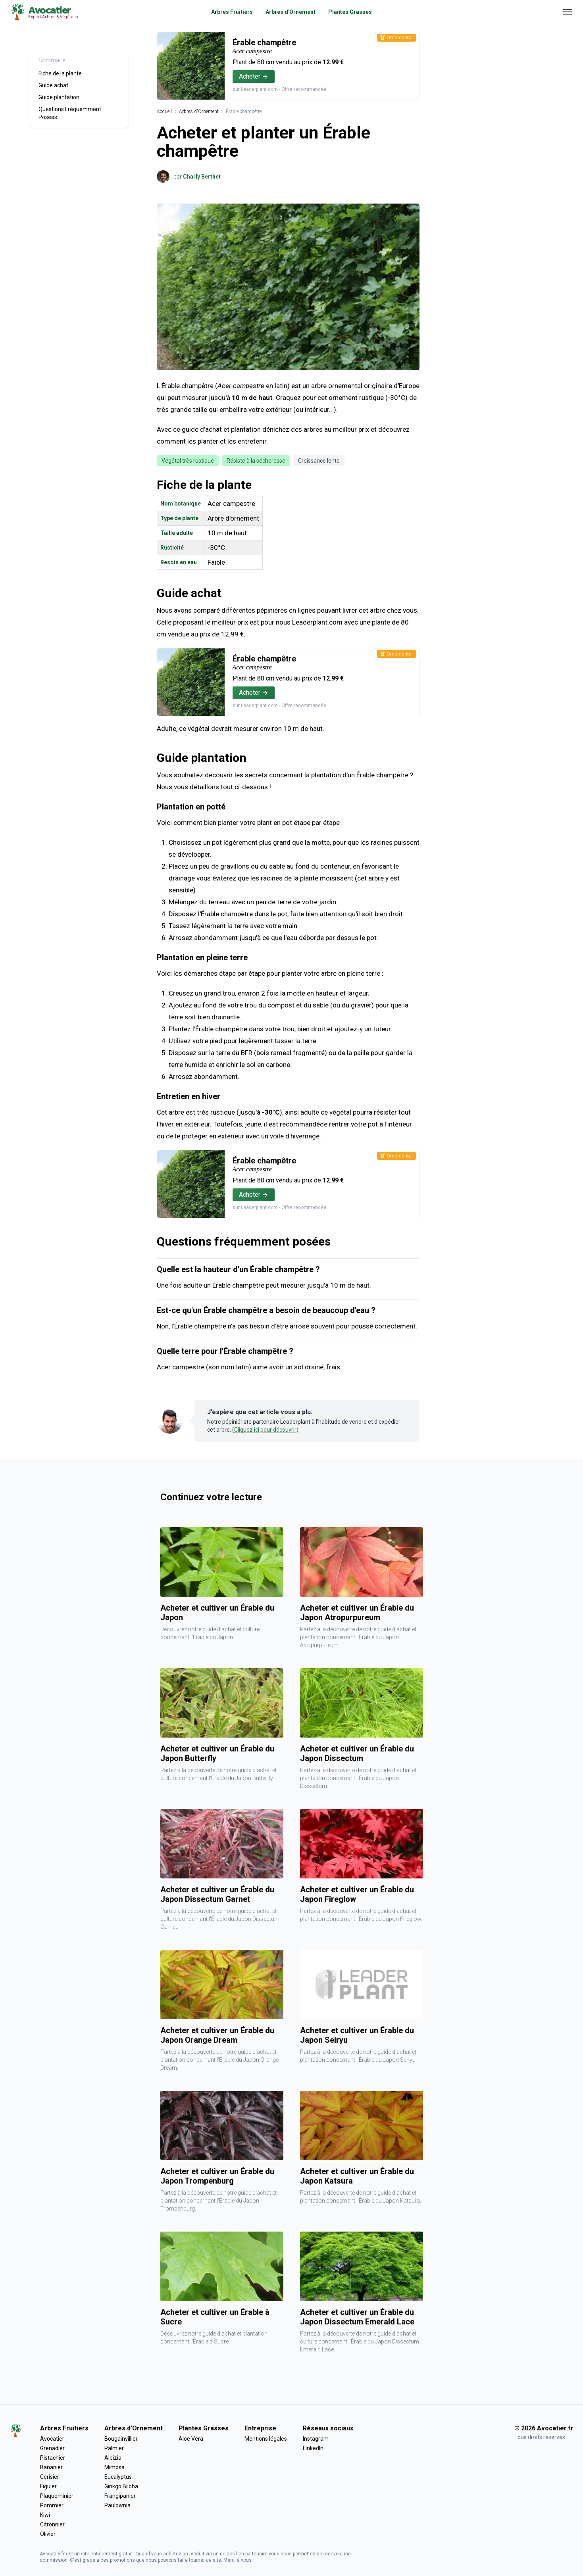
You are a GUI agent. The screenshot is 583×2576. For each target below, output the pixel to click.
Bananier (51, 2467)
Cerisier (49, 2477)
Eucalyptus (118, 2477)
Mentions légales (265, 2439)
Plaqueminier (56, 2496)
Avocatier (52, 2439)
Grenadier (52, 2448)
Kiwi (45, 2515)
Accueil (164, 111)
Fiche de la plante (60, 73)
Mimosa (114, 2467)
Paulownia (117, 2505)
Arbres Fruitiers (232, 12)
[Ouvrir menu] (567, 12)
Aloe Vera (191, 2439)
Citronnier (52, 2524)
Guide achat (53, 85)
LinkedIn (313, 2448)
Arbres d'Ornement (291, 12)
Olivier (48, 2534)
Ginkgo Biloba (121, 2486)
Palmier (114, 2448)
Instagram (316, 2439)
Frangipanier (120, 2496)
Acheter (253, 76)
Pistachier (52, 2458)
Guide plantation (58, 97)
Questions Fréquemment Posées (69, 113)
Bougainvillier (121, 2439)
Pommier (51, 2505)
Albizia (112, 2458)
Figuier (48, 2486)
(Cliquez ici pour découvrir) (265, 1429)
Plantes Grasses (350, 12)
